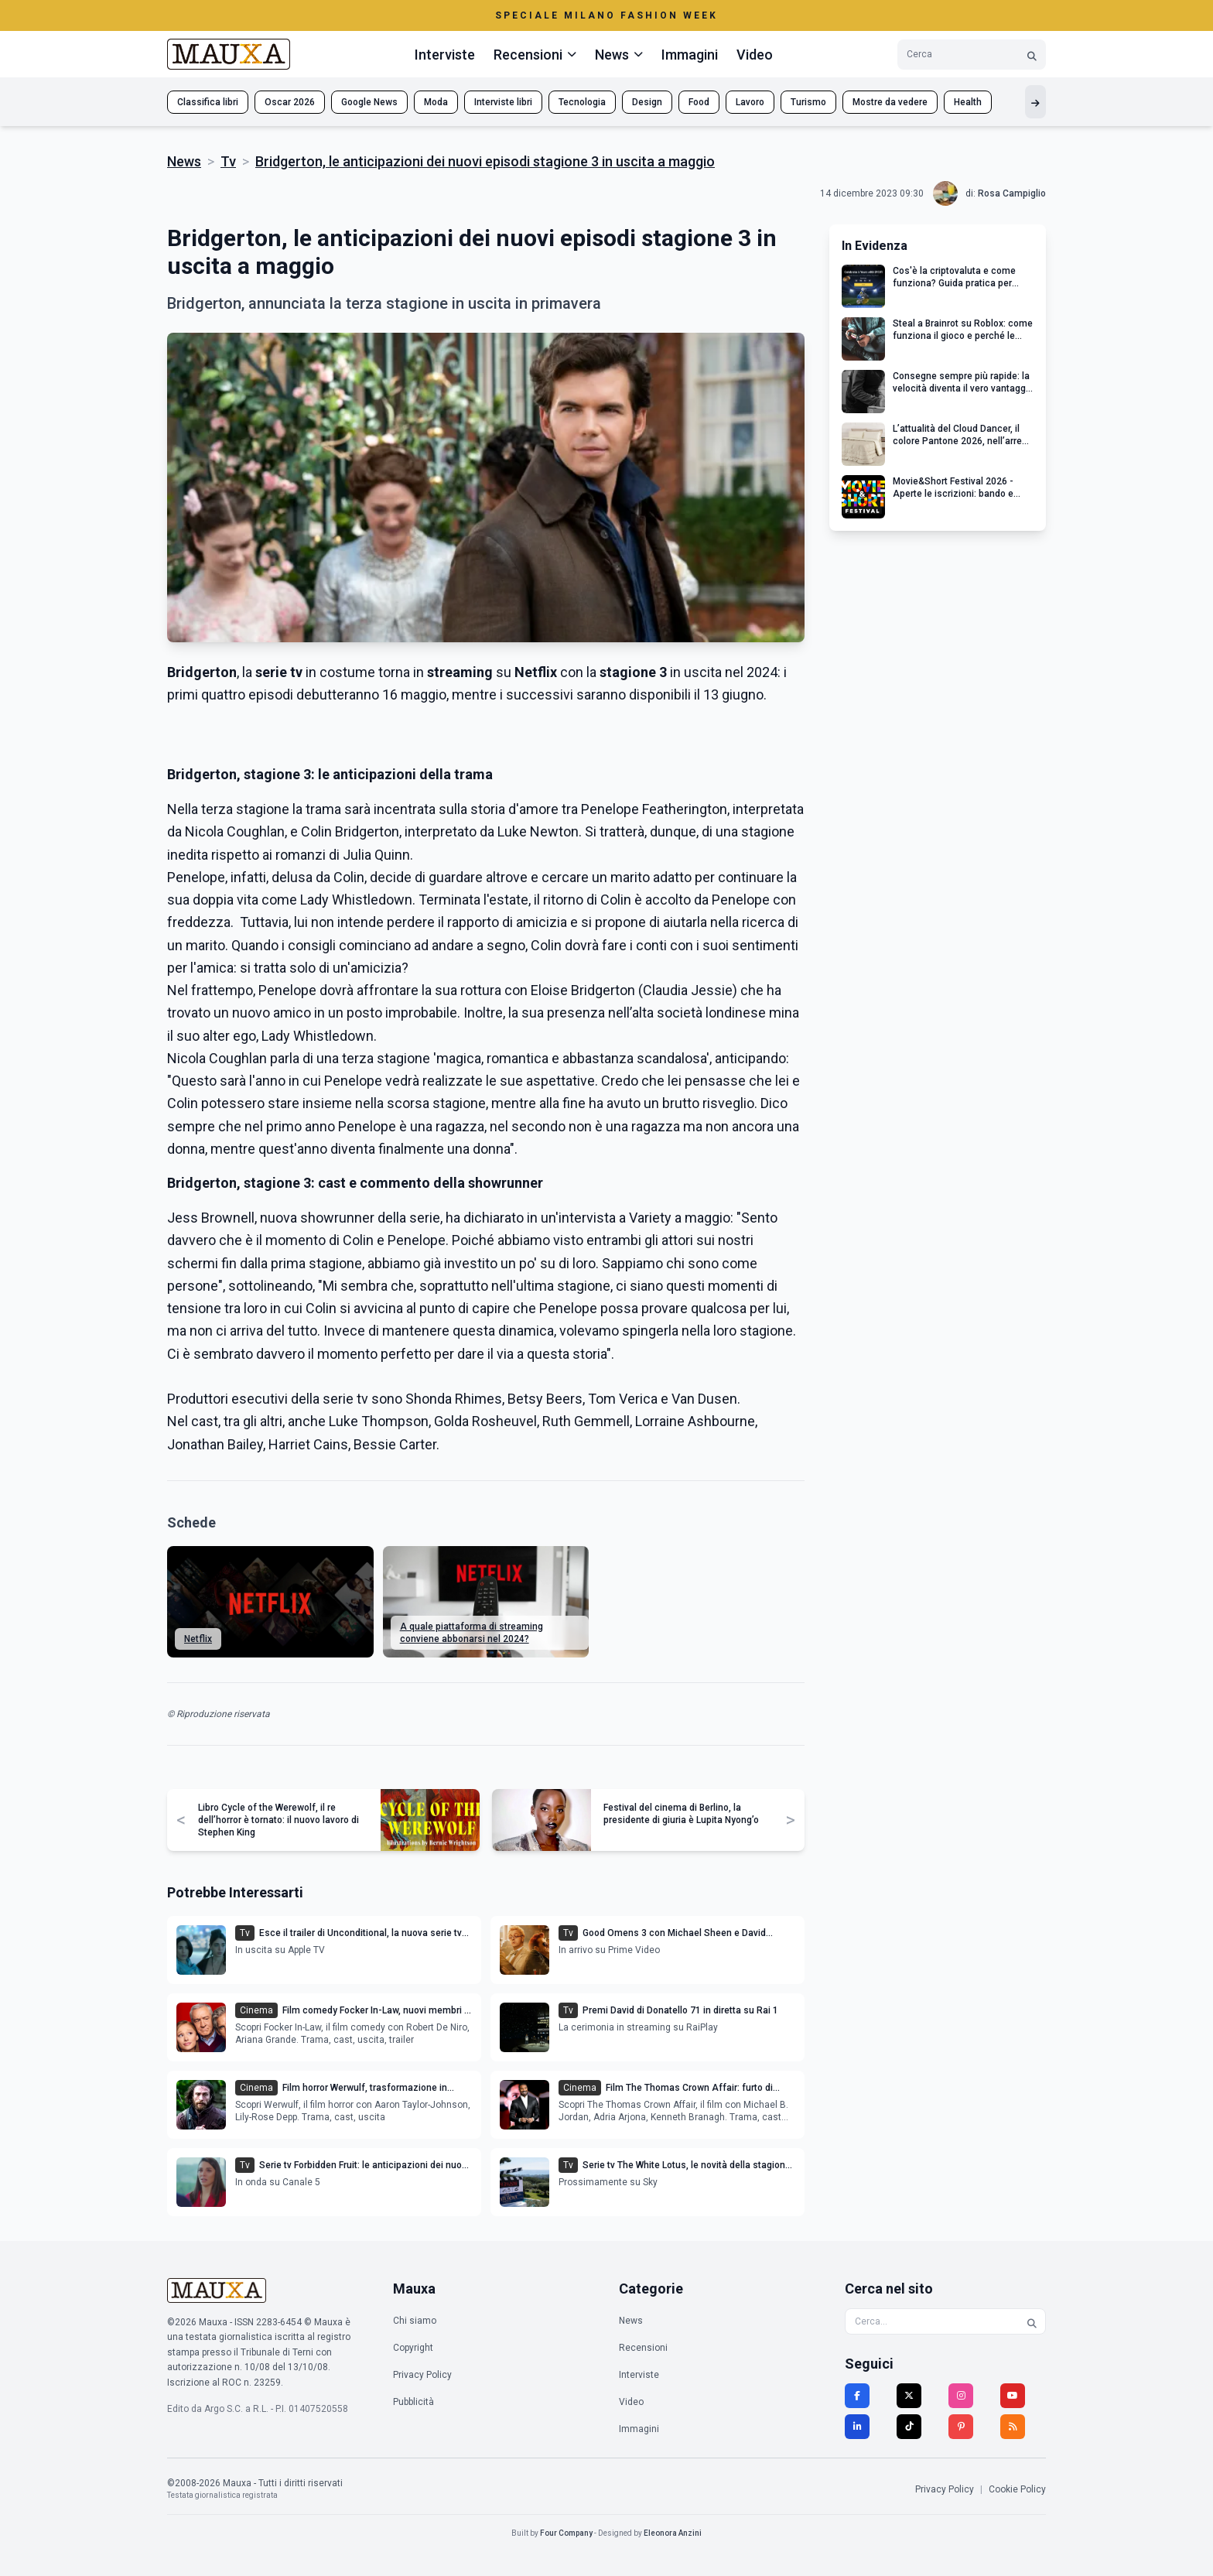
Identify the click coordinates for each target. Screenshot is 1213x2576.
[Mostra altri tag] (1035, 101)
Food (699, 102)
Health (968, 102)
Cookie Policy (1017, 2489)
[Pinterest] (960, 2426)
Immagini (689, 54)
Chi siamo (414, 2320)
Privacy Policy (422, 2374)
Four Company (566, 2533)
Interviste (445, 54)
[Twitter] (909, 2395)
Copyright (413, 2347)
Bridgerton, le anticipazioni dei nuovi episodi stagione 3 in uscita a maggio (485, 161)
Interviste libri (503, 102)
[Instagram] (960, 2395)
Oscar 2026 (290, 102)
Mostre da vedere (890, 102)
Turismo (808, 102)
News (184, 161)
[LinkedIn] (857, 2426)
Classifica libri (207, 102)
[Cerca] (1032, 54)
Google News (369, 102)
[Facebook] (857, 2395)
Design (647, 102)
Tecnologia (582, 102)
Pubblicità (413, 2401)
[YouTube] (1012, 2395)
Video (754, 54)
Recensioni (643, 2347)
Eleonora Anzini (673, 2533)
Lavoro (750, 102)
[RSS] (1012, 2426)
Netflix (198, 1639)
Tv (228, 161)
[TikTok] (909, 2426)
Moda (436, 102)
